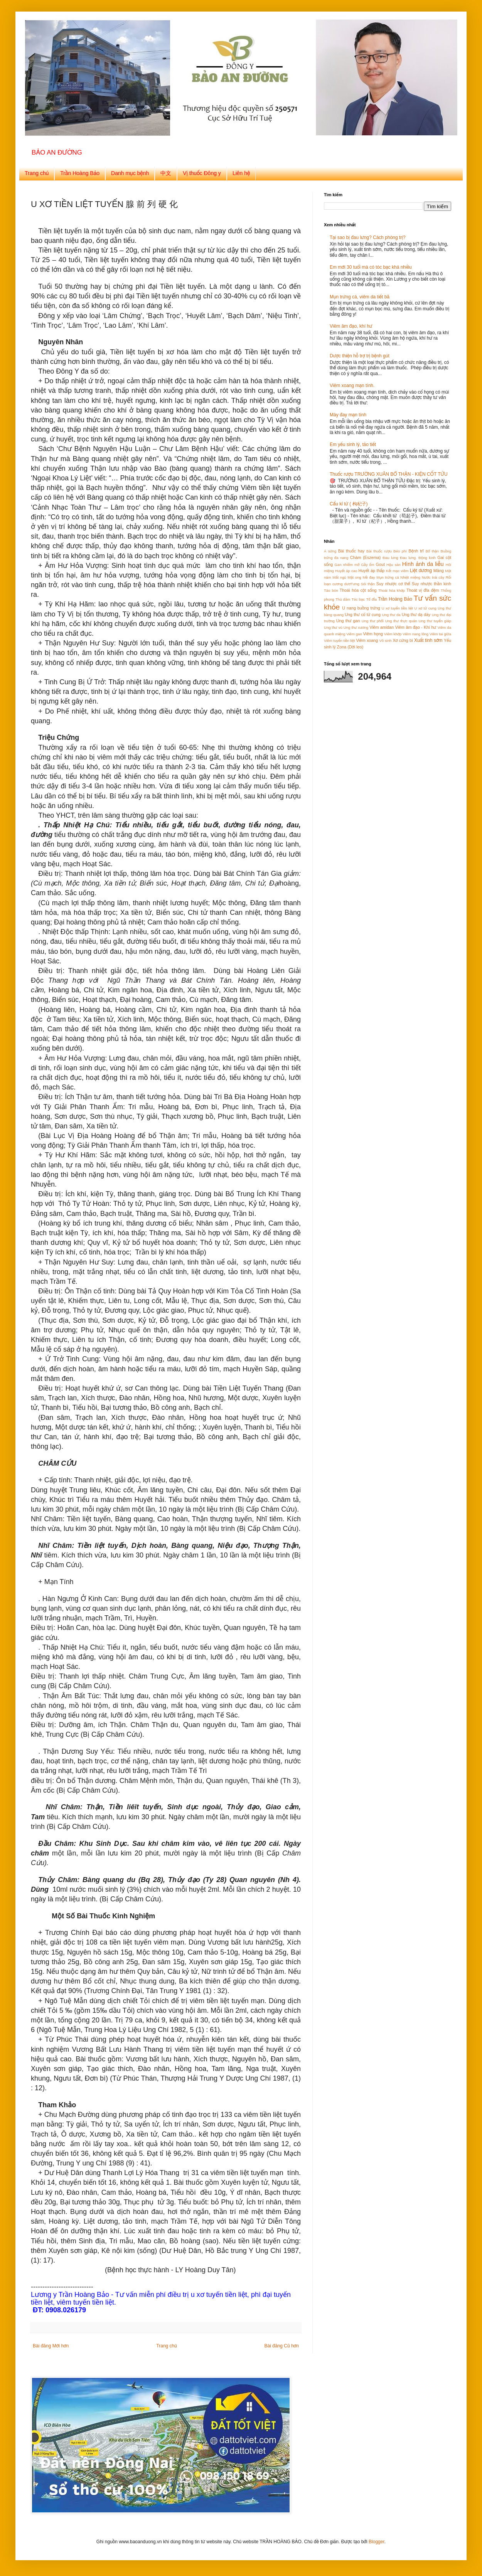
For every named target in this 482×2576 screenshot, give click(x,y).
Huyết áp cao (346, 571)
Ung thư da (391, 615)
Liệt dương (421, 570)
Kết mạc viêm (397, 571)
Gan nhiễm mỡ (346, 564)
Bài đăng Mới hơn (51, 2346)
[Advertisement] (372, 742)
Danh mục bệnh (130, 173)
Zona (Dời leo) (350, 647)
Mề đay (368, 577)
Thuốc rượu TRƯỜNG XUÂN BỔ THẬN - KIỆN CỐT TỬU (389, 474)
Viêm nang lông (415, 634)
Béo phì (400, 551)
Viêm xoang (367, 640)
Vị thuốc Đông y (202, 173)
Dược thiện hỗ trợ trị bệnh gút (359, 356)
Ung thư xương (356, 627)
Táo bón (331, 590)
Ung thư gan (348, 620)
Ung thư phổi (373, 621)
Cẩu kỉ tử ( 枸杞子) (349, 504)
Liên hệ (241, 173)
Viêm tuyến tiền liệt (339, 640)
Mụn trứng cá (387, 577)
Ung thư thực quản (401, 621)
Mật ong (354, 577)
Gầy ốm (367, 564)
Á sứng (330, 551)
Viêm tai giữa (440, 634)
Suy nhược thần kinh (431, 583)
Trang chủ (37, 173)
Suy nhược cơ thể (393, 583)
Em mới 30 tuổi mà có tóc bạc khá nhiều (371, 267)
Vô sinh (385, 640)
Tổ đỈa (371, 599)
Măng (438, 570)
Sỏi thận (368, 584)
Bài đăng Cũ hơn (282, 2346)
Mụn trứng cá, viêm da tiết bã (359, 297)
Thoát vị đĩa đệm (422, 590)
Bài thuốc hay (351, 551)
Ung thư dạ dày (416, 614)
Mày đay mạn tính (348, 415)
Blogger (376, 2541)
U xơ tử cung (425, 608)
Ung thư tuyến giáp (435, 621)
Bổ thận (432, 551)
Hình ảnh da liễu (423, 564)
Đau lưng (390, 558)
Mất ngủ (339, 577)
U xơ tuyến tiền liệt (397, 608)
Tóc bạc (358, 599)
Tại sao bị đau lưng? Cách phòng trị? (368, 237)
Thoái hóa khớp (391, 590)
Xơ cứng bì (403, 640)
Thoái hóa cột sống (358, 590)
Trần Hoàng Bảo (79, 173)
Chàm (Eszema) (365, 557)
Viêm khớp (392, 634)
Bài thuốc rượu (379, 551)
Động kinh (427, 558)
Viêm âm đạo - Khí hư (415, 627)
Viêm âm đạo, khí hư (351, 326)
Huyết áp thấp (372, 570)
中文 (165, 173)
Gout (380, 564)
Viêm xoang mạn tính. (352, 385)
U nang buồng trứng (361, 608)
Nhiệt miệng (410, 577)
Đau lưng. (408, 558)
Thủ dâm (342, 599)
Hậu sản (393, 564)
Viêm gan (354, 634)
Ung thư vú (333, 627)
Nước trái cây (433, 577)
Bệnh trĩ (416, 551)
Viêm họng (373, 633)
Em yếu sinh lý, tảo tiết (353, 444)
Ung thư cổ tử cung (363, 614)
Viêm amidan (381, 627)
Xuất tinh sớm (428, 640)
